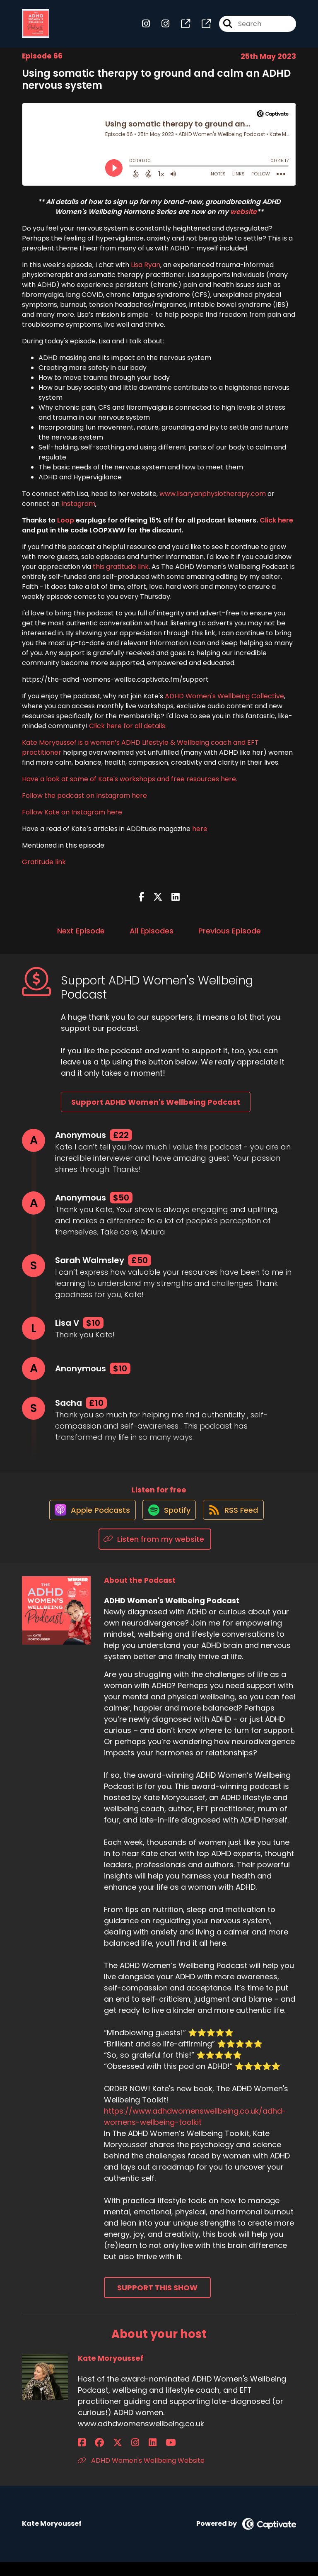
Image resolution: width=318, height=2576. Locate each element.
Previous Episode (229, 937)
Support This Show (157, 2302)
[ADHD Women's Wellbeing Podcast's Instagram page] (146, 27)
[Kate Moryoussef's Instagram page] (113, 2456)
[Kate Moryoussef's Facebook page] (82, 2456)
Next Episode (81, 937)
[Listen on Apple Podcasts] (86, 1523)
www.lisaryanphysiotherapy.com (212, 500)
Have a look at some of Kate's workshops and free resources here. (129, 785)
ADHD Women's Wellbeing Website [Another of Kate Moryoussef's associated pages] (141, 2474)
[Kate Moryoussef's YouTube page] (133, 2456)
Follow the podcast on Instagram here (84, 802)
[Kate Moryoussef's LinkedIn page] (122, 2456)
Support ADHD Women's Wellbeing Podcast (155, 1108)
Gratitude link (44, 868)
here (198, 835)
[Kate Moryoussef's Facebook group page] (91, 2456)
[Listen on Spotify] (167, 1523)
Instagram (78, 510)
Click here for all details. (127, 732)
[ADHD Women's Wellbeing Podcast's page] (180, 27)
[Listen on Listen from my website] (155, 1553)
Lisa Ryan (145, 271)
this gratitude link (121, 573)
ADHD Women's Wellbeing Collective (224, 702)
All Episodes (151, 937)
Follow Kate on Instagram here (72, 819)
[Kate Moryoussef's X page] (102, 2456)
